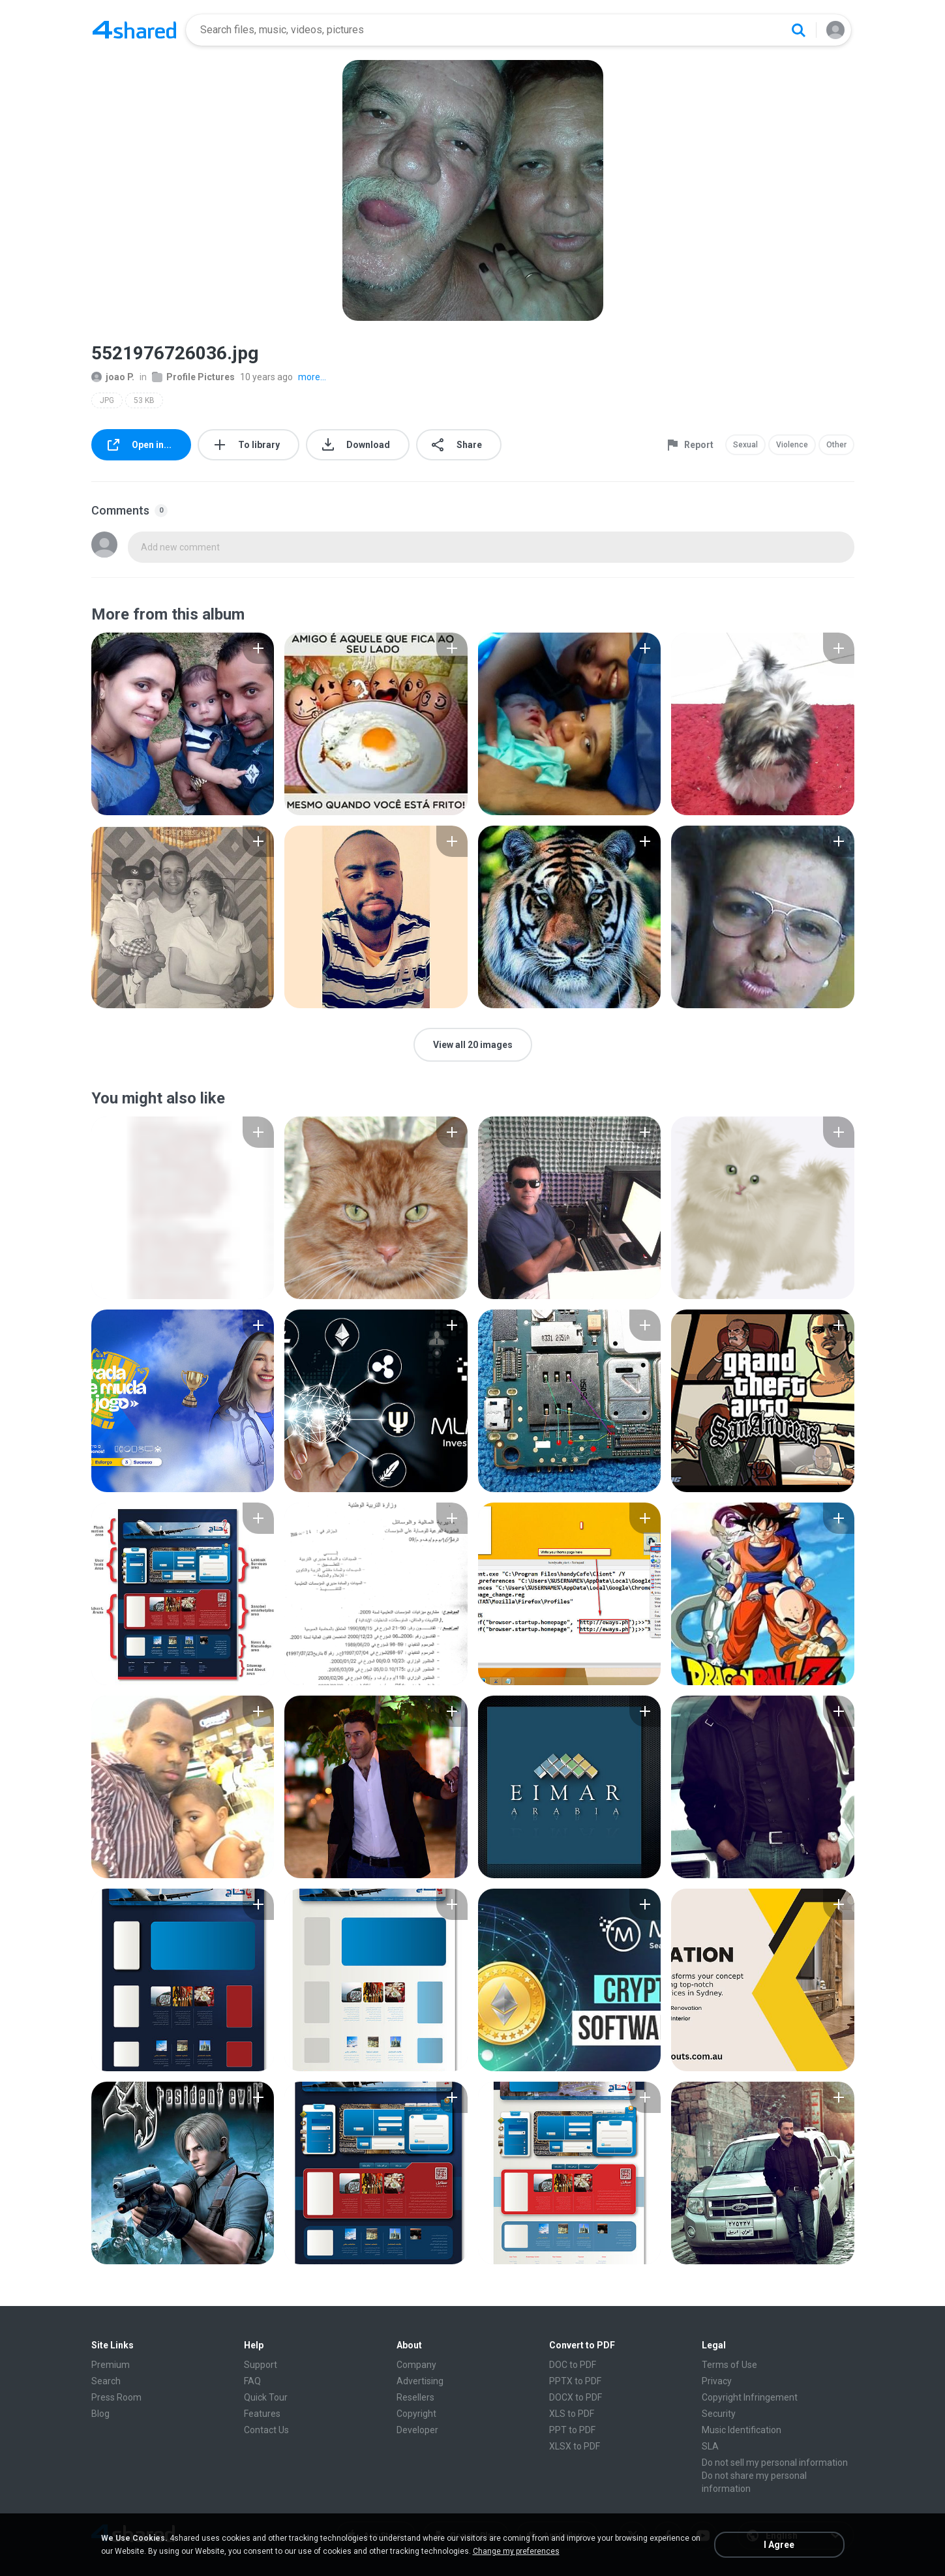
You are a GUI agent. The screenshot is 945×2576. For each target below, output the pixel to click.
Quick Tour (266, 2397)
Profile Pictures (193, 377)
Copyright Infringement (750, 2397)
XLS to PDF (571, 2413)
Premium (110, 2364)
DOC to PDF (572, 2364)
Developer (417, 2430)
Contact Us (266, 2430)
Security (719, 2413)
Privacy (717, 2381)
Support (260, 2364)
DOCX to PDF (575, 2397)
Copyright (416, 2413)
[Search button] (798, 30)
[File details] (183, 724)
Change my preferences (516, 2551)
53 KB (144, 400)
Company (416, 2364)
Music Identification (741, 2430)
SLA (710, 2446)
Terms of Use (729, 2364)
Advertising (420, 2381)
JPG (107, 400)
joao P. (112, 377)
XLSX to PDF (574, 2446)
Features (262, 2413)
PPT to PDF (572, 2430)
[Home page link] (134, 30)
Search (106, 2381)
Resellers (415, 2397)
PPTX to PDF (575, 2381)
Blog (100, 2413)
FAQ (252, 2381)
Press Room (116, 2397)
